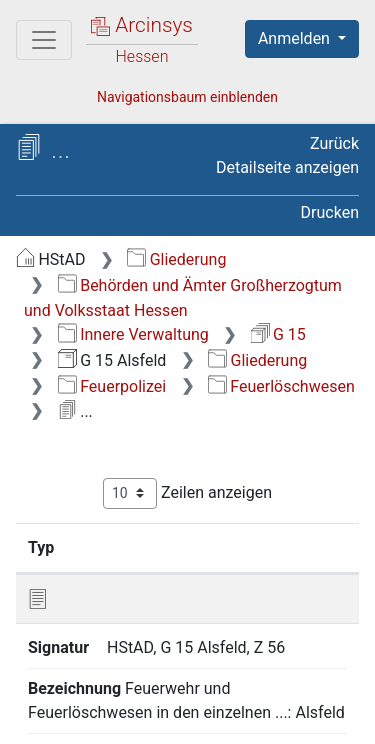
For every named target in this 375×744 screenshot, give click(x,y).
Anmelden (296, 38)
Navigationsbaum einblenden (187, 97)
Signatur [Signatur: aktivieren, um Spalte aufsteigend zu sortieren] (133, 547)
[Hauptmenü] (44, 40)
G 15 (278, 334)
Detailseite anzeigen (287, 167)
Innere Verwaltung (133, 334)
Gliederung (176, 259)
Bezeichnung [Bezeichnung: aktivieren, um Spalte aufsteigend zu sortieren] (269, 547)
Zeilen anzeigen (187, 493)
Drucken (330, 212)
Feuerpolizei (112, 386)
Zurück (334, 143)
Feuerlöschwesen (281, 386)
